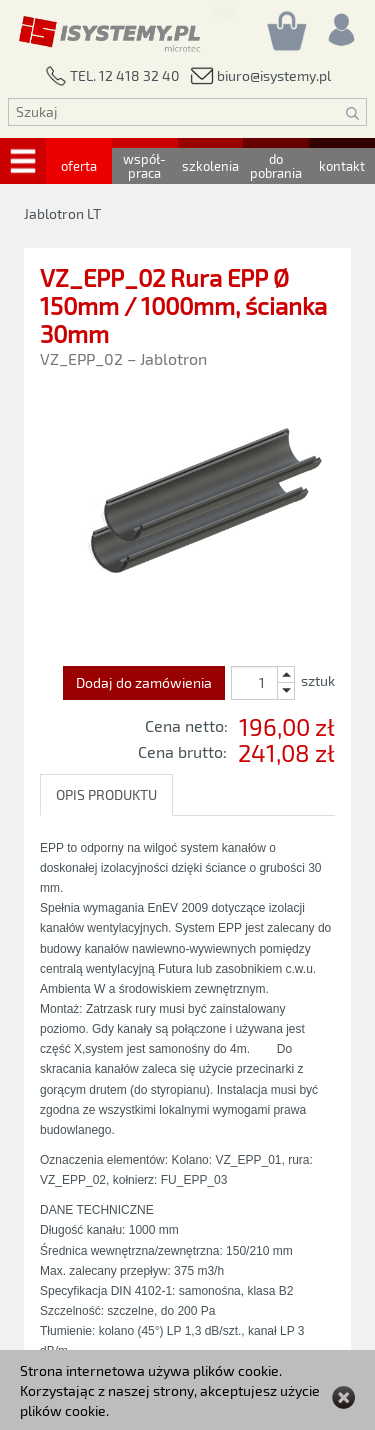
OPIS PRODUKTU (106, 794)
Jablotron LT (62, 213)
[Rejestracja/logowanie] (340, 24)
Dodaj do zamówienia (144, 682)
